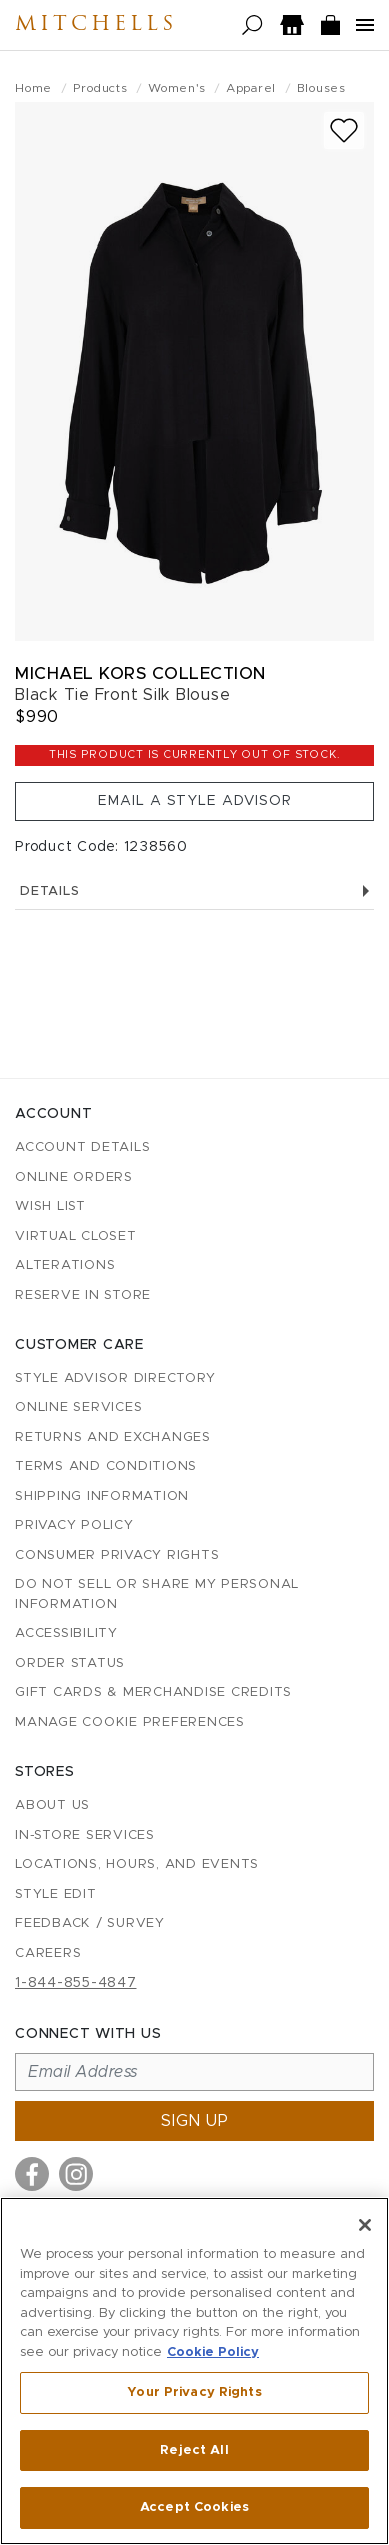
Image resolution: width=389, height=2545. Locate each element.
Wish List (50, 1206)
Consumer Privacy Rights (117, 1555)
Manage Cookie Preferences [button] (130, 1722)
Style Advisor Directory (115, 1378)
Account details (82, 1147)
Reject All (194, 2450)
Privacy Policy (74, 1525)
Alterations (65, 1265)
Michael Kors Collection (140, 673)
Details (194, 891)
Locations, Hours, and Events (137, 1864)
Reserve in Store (83, 1295)
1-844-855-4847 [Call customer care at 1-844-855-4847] (76, 1983)
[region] (194, 2371)
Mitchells (96, 25)
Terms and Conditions (106, 1466)
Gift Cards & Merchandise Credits (153, 1692)
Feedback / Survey (90, 1923)
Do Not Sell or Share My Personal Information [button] (157, 1594)
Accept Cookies (194, 2507)
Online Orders (74, 1177)
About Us (52, 1805)
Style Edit (56, 1894)
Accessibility (66, 1633)
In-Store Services (85, 1835)
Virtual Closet (76, 1236)
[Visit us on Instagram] (76, 2174)
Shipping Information (102, 1496)
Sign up (195, 2121)
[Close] (365, 2225)
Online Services (78, 1407)
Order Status (70, 1663)
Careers (48, 1953)
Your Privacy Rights (194, 2392)
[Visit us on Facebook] (32, 2174)
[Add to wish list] (344, 130)
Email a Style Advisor (195, 801)
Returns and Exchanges (113, 1437)
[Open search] (252, 25)
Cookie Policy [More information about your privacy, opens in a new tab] (213, 2352)
